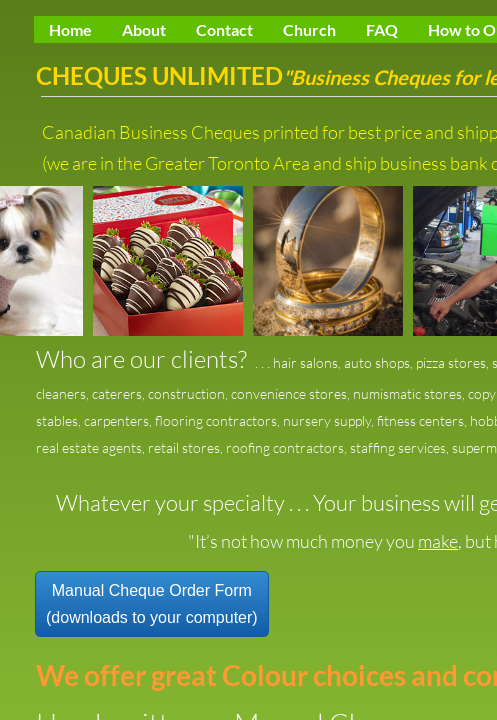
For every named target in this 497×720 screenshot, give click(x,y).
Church (309, 29)
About (144, 29)
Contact (224, 29)
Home (70, 29)
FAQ (382, 29)
